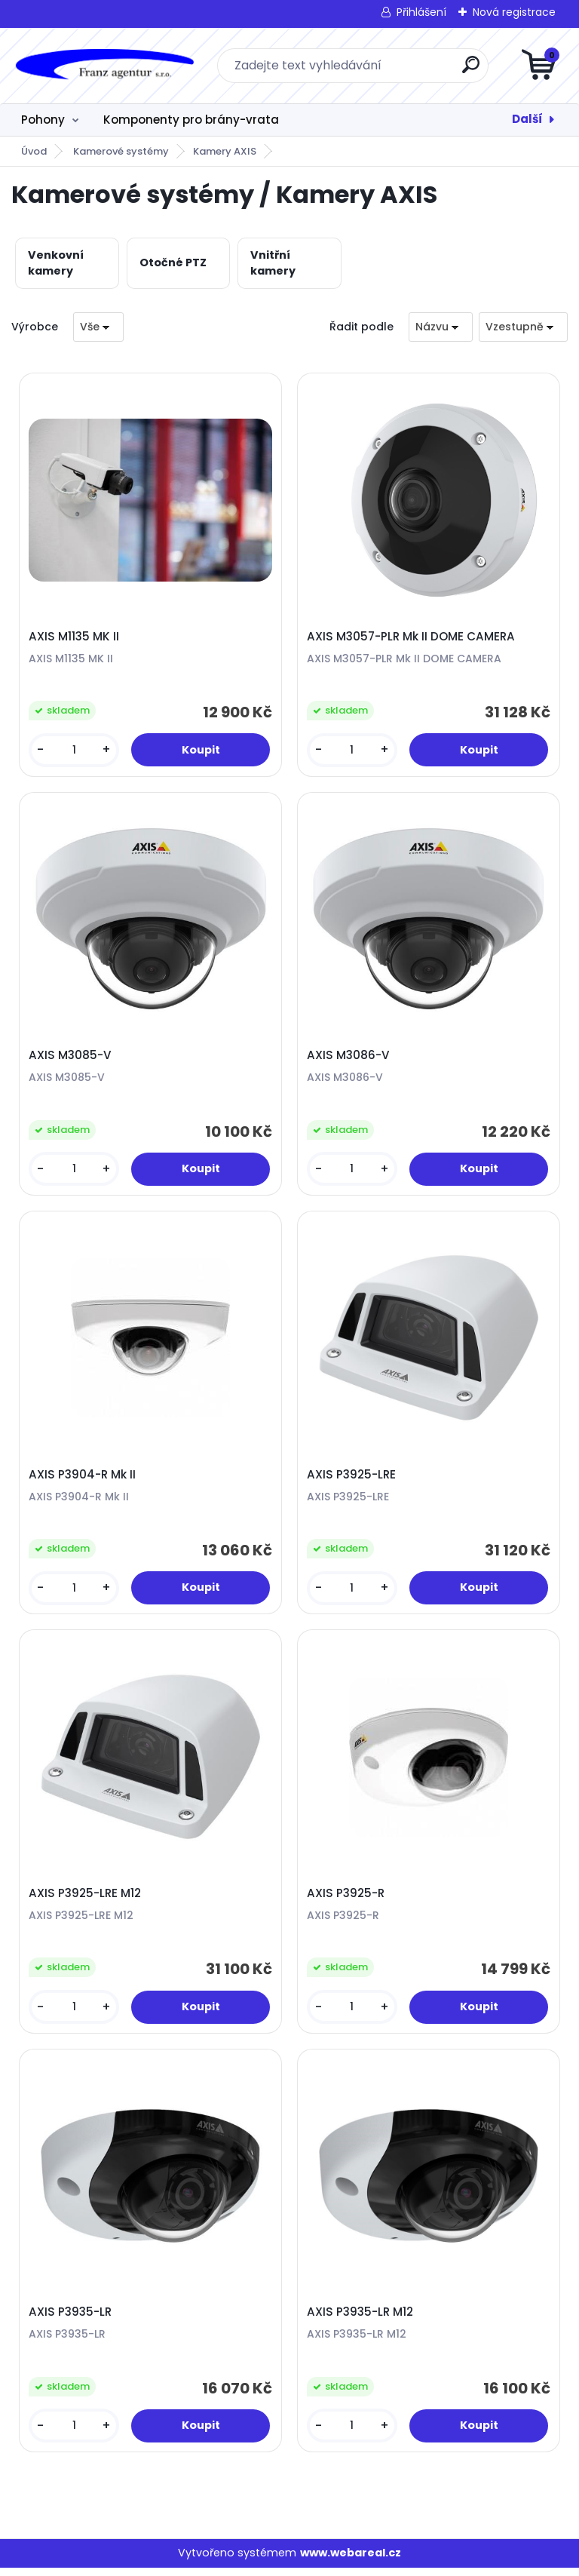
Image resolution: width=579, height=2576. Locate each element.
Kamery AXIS (224, 151)
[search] (470, 70)
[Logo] (103, 65)
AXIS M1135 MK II (74, 637)
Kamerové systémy (121, 151)
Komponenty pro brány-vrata (191, 119)
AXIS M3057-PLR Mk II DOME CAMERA (412, 637)
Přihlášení (421, 12)
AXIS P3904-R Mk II (82, 1478)
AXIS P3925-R (346, 1899)
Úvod (34, 151)
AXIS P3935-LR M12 (361, 2319)
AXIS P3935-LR (70, 2319)
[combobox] (441, 327)
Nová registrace (514, 12)
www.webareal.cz (350, 2560)
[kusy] (74, 751)
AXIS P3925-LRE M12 (85, 1899)
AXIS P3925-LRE (352, 1478)
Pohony (43, 119)
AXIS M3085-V (70, 1058)
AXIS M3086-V (349, 1058)
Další (527, 119)
